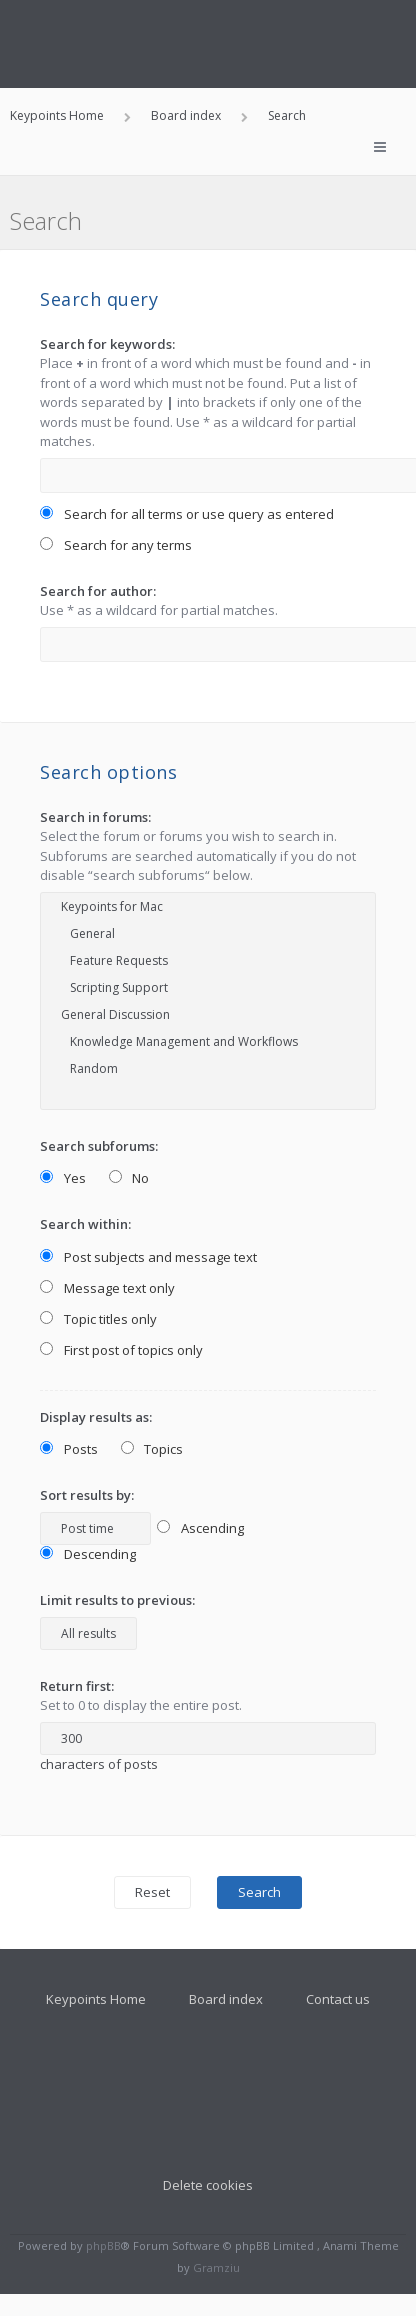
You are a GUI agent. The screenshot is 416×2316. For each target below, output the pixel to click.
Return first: (77, 1686)
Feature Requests (208, 960)
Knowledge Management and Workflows (208, 1041)
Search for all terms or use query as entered (187, 514)
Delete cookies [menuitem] (208, 2185)
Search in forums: (95, 817)
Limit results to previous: (117, 1600)
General (208, 933)
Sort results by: (87, 1495)
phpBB (103, 2245)
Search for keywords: (107, 344)
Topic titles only (98, 1319)
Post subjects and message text (148, 1257)
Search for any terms (116, 545)
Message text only (107, 1288)
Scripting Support (208, 987)
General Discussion (208, 1014)
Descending (88, 1554)
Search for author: (98, 591)
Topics (152, 1449)
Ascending (200, 1528)
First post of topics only (121, 1350)
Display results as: (96, 1417)
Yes (63, 1178)
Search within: (85, 1224)
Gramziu (216, 2267)
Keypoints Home (96, 1999)
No (129, 1178)
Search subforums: (99, 1146)
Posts (69, 1449)
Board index (226, 1999)
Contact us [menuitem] (338, 1999)
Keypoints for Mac (208, 906)
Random (208, 1068)
